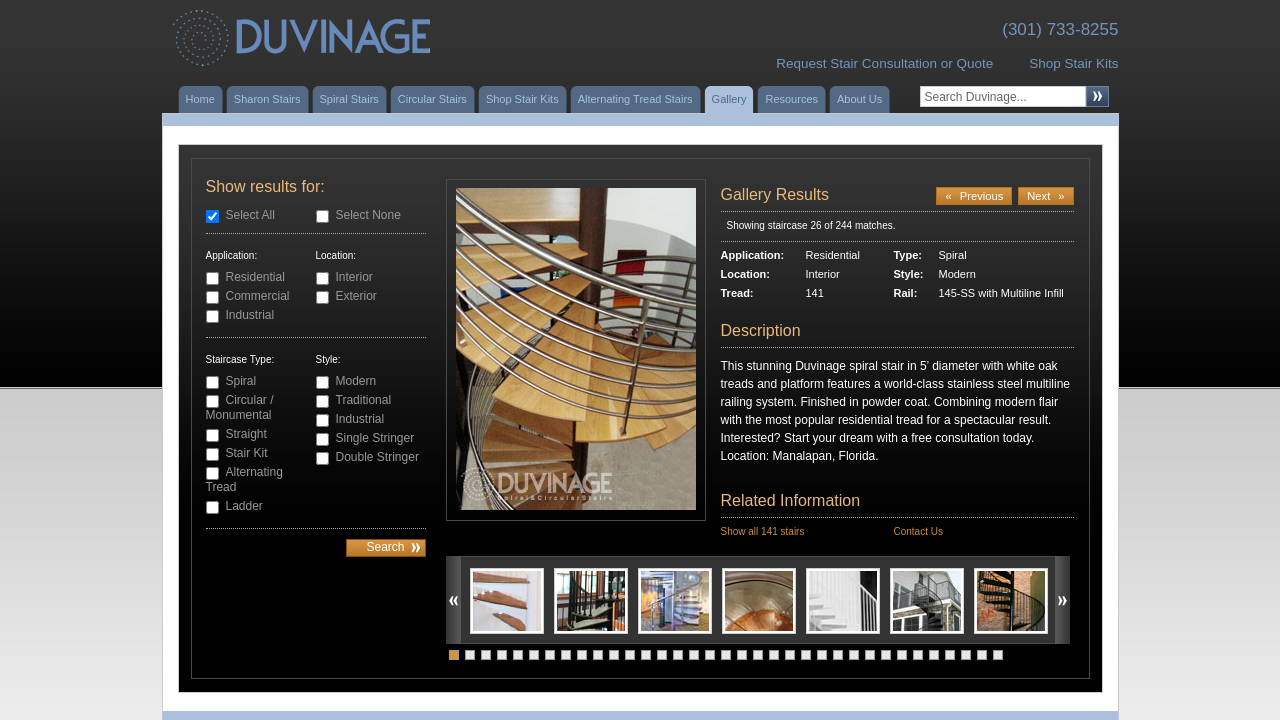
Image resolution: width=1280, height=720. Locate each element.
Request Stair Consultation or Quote (884, 63)
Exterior (356, 296)
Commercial (258, 296)
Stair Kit (247, 453)
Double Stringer (377, 457)
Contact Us (917, 531)
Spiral (241, 381)
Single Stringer (375, 438)
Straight (246, 434)
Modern (356, 381)
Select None (368, 215)
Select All (250, 215)
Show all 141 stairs (763, 531)
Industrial (250, 315)
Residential (255, 277)
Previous (974, 196)
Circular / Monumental (240, 407)
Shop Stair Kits (1073, 63)
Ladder (244, 506)
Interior (354, 277)
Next (1045, 196)
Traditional (364, 400)
